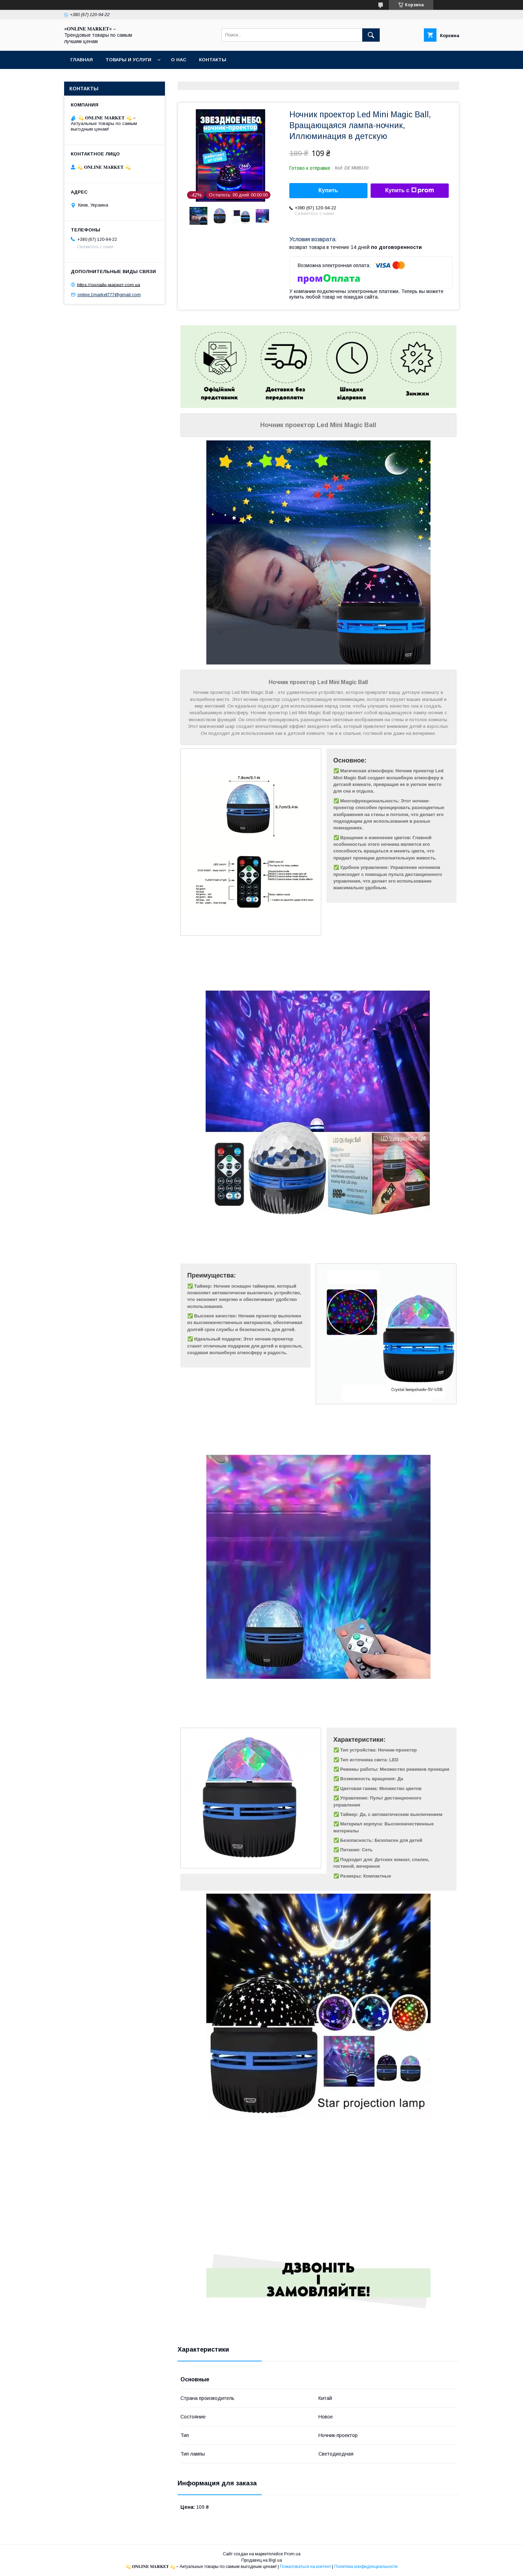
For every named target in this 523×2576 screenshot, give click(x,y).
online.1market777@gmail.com (109, 294)
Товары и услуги (128, 59)
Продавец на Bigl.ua (261, 2560)
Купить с (409, 190)
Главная (81, 59)
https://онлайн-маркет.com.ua (108, 284)
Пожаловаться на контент (305, 2566)
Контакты (212, 59)
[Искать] (371, 35)
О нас (178, 59)
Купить (328, 190)
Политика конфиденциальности (366, 2566)
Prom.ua (292, 2553)
